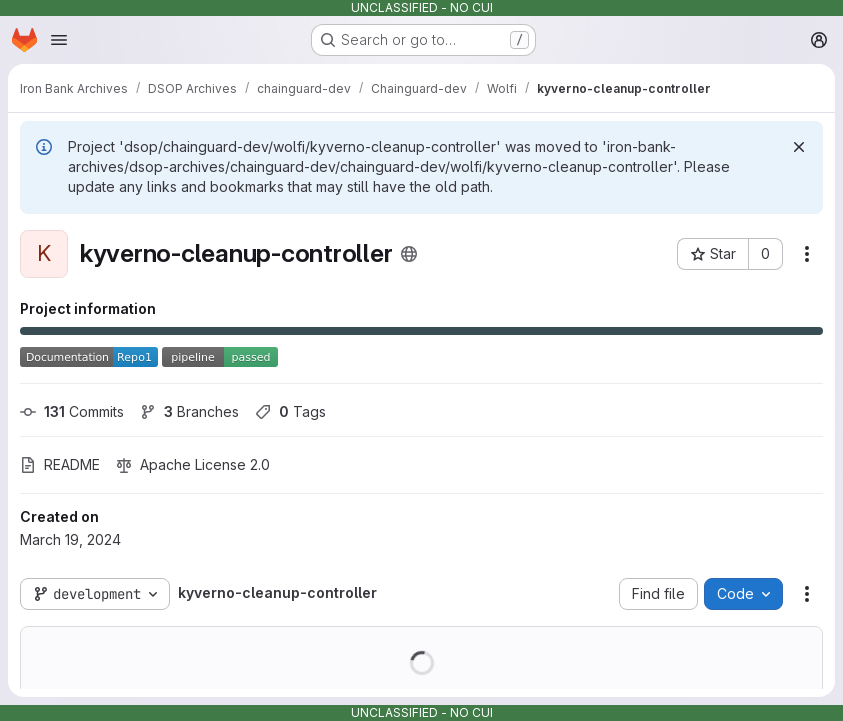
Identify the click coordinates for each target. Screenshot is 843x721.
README (60, 464)
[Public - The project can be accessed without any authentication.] (409, 254)
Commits (72, 411)
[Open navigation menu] (59, 40)
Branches (189, 411)
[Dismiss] (799, 147)
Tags (290, 411)
